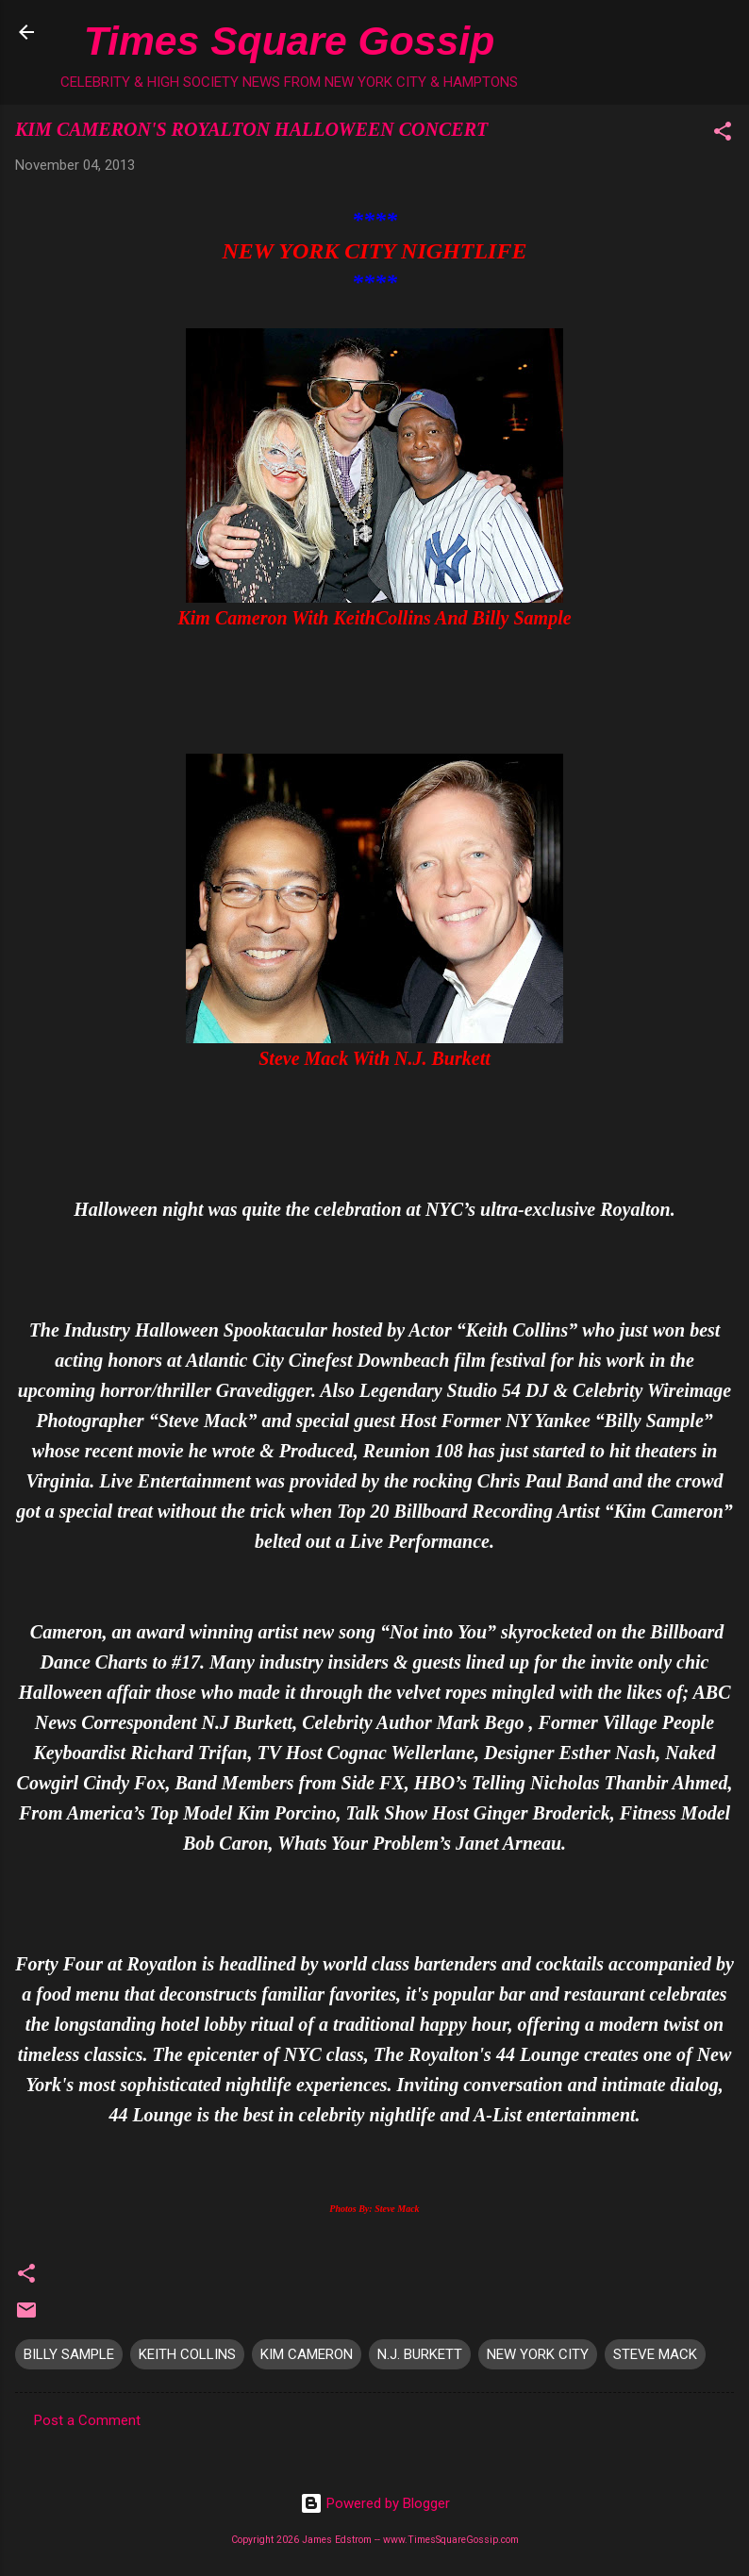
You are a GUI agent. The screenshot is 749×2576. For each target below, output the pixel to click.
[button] (722, 134)
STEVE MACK (655, 2354)
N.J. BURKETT (419, 2354)
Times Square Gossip (289, 40)
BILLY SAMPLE (69, 2354)
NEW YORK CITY (538, 2354)
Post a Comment (87, 2420)
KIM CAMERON (306, 2354)
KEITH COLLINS (187, 2354)
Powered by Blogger (375, 2503)
